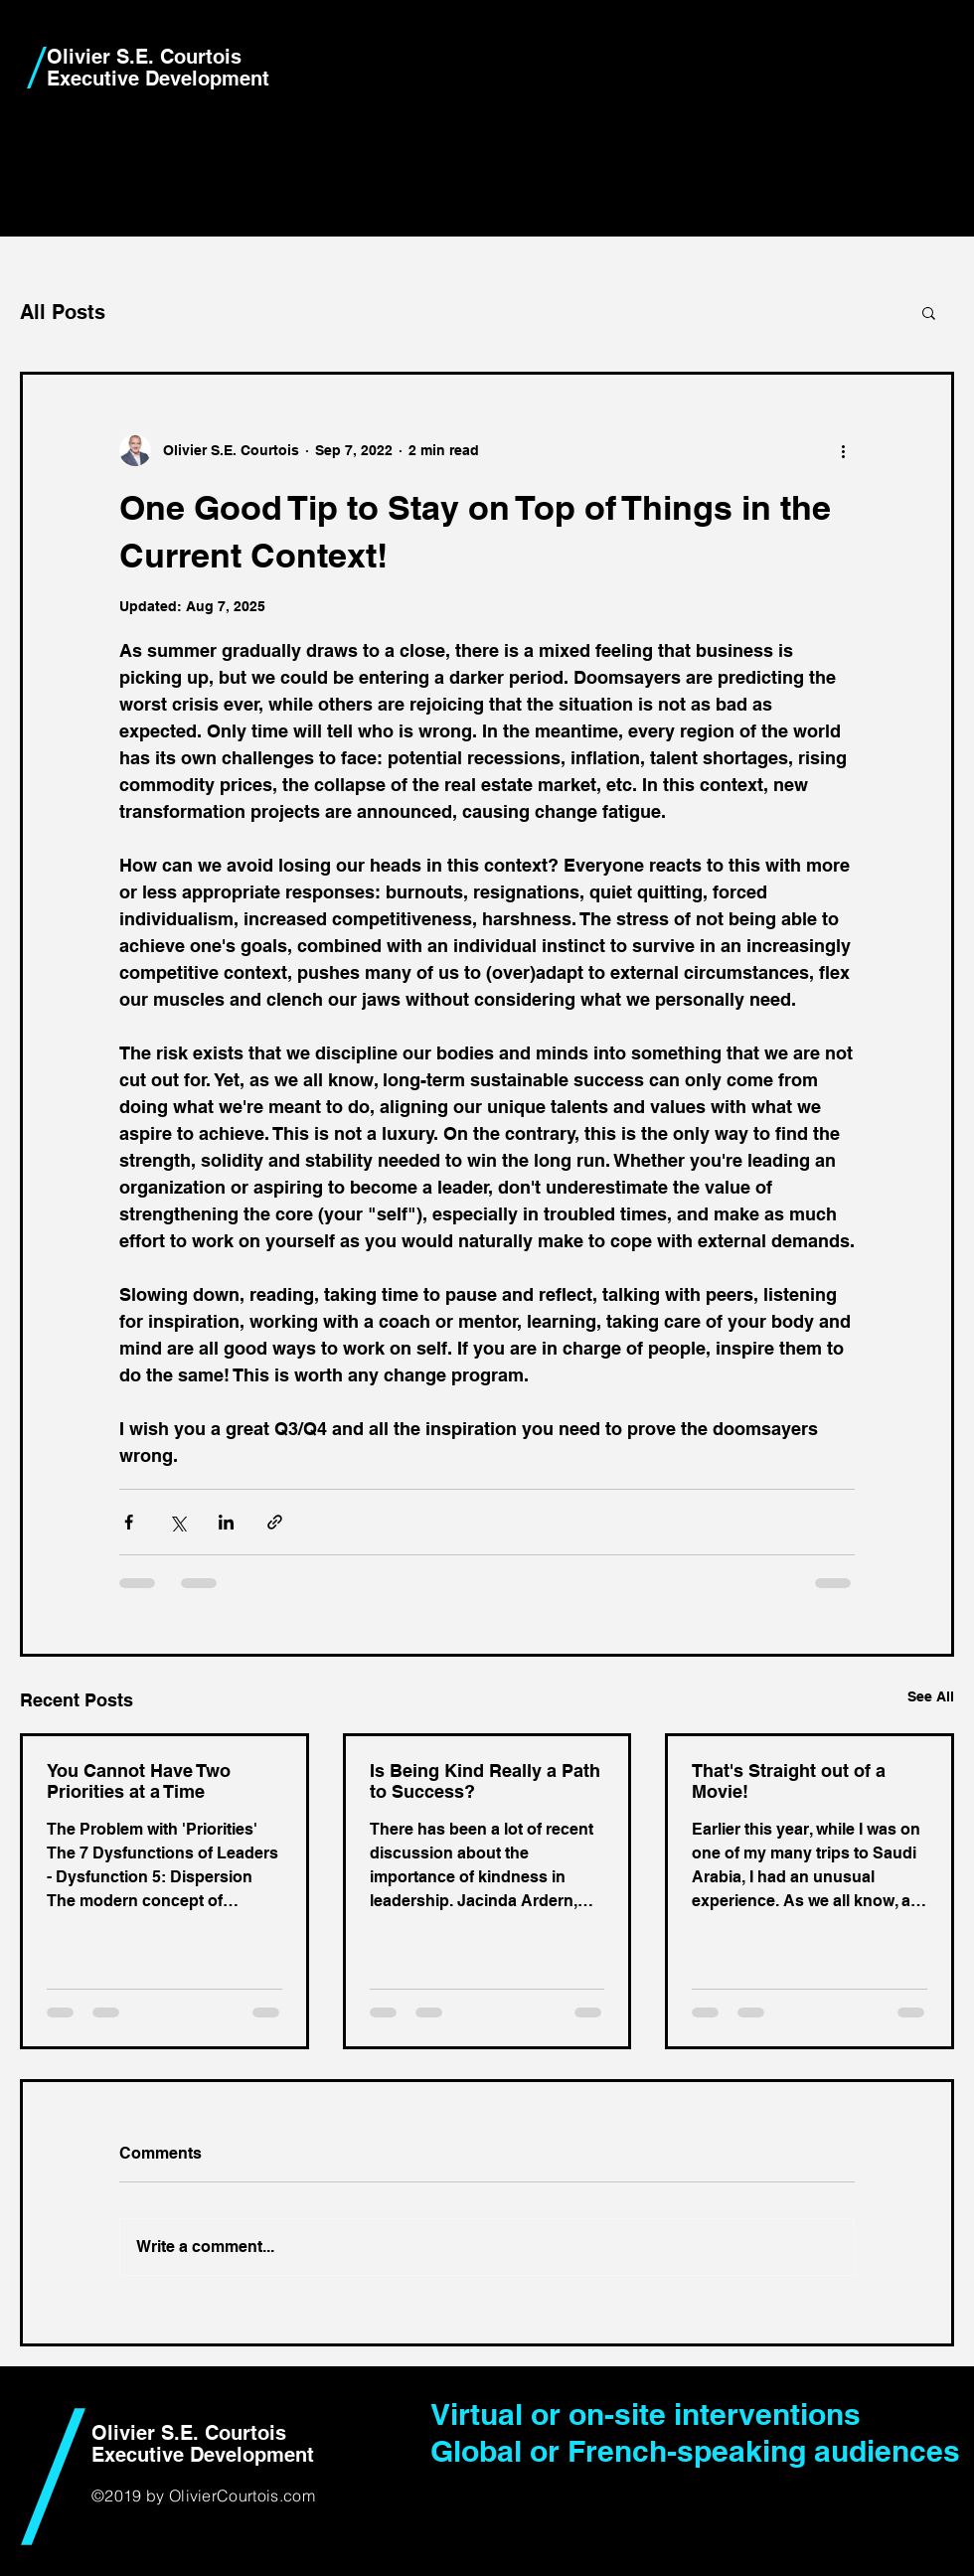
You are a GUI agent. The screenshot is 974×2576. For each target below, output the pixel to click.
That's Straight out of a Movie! (789, 1781)
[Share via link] (274, 1522)
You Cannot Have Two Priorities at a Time (139, 1781)
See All (930, 1696)
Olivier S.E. (100, 57)
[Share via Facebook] (128, 1522)
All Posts (62, 312)
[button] (928, 312)
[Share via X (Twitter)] (177, 1522)
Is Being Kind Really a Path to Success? (485, 1781)
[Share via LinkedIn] (226, 1522)
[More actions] (843, 450)
